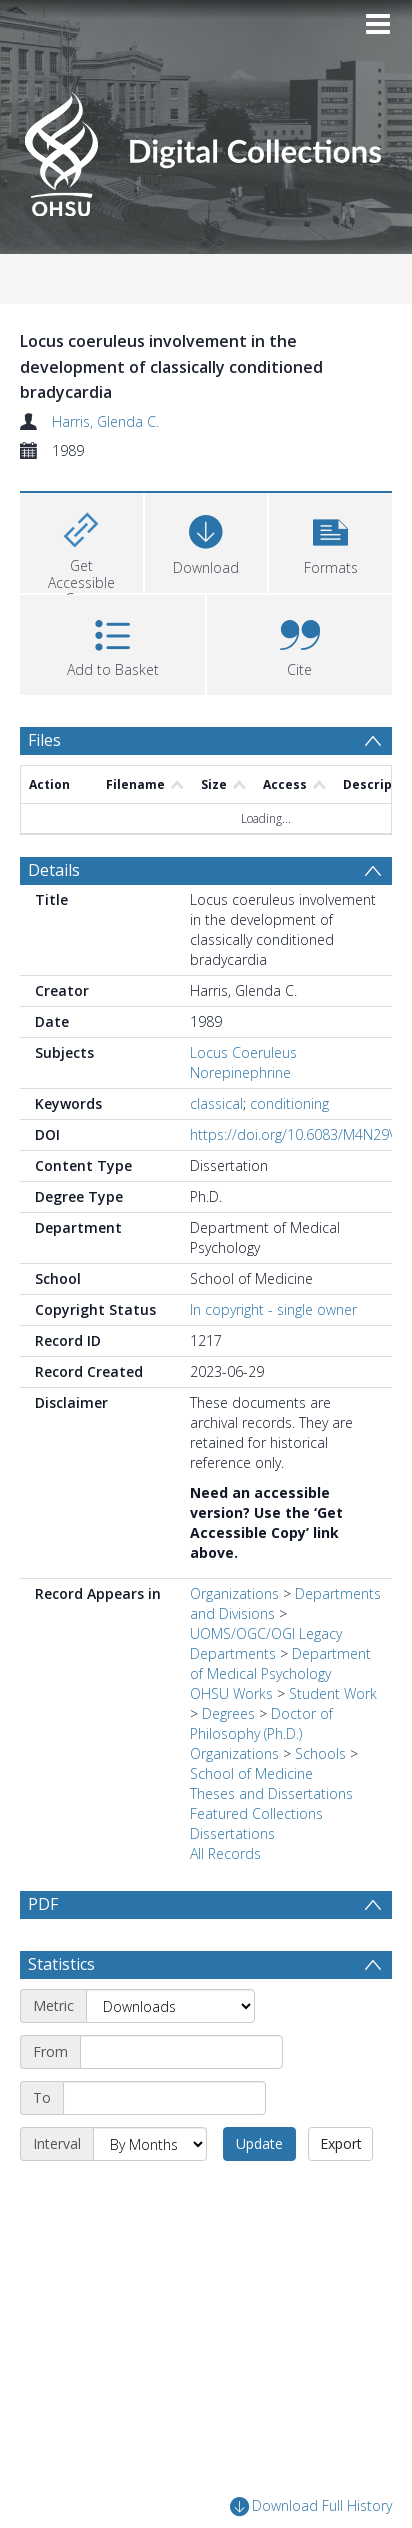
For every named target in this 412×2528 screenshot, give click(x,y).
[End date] (164, 2146)
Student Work (333, 1693)
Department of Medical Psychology (280, 1663)
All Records (225, 1853)
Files (44, 740)
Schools (320, 1753)
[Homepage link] (205, 148)
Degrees (228, 1713)
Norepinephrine (240, 1072)
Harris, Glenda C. (105, 421)
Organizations (234, 1593)
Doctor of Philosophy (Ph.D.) (261, 1723)
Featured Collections (256, 1813)
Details (54, 870)
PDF (43, 1904)
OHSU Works (231, 1693)
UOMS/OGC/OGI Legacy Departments (266, 1643)
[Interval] (150, 2192)
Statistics (61, 2012)
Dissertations (232, 1833)
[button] (330, 540)
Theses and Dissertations (271, 1793)
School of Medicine (251, 1773)
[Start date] (181, 2100)
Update (259, 2191)
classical (216, 1103)
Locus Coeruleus (243, 1052)
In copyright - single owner (273, 1309)
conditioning (289, 1103)
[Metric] (170, 2054)
